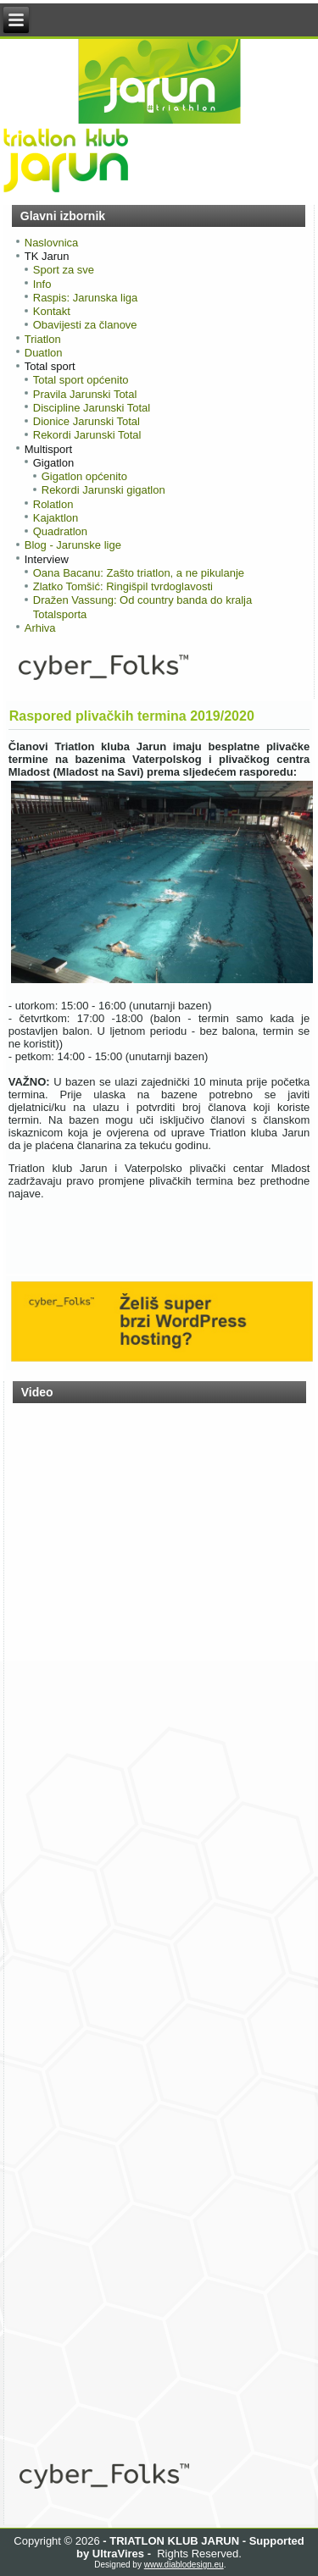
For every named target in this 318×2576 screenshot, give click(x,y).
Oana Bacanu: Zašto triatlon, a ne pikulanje (138, 573)
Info (42, 284)
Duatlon (44, 352)
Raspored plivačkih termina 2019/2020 (131, 716)
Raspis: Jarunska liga (85, 297)
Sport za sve (63, 269)
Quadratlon (60, 531)
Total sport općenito (81, 379)
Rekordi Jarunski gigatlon (103, 490)
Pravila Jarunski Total (85, 394)
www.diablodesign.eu (184, 2564)
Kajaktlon (55, 517)
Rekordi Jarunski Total (87, 434)
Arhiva (40, 628)
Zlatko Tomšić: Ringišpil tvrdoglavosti (123, 586)
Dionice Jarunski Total (86, 421)
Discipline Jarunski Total (92, 407)
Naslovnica (52, 242)
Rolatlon (53, 504)
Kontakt (51, 311)
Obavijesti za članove (85, 324)
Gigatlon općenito (84, 476)
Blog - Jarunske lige (73, 545)
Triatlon (43, 339)
